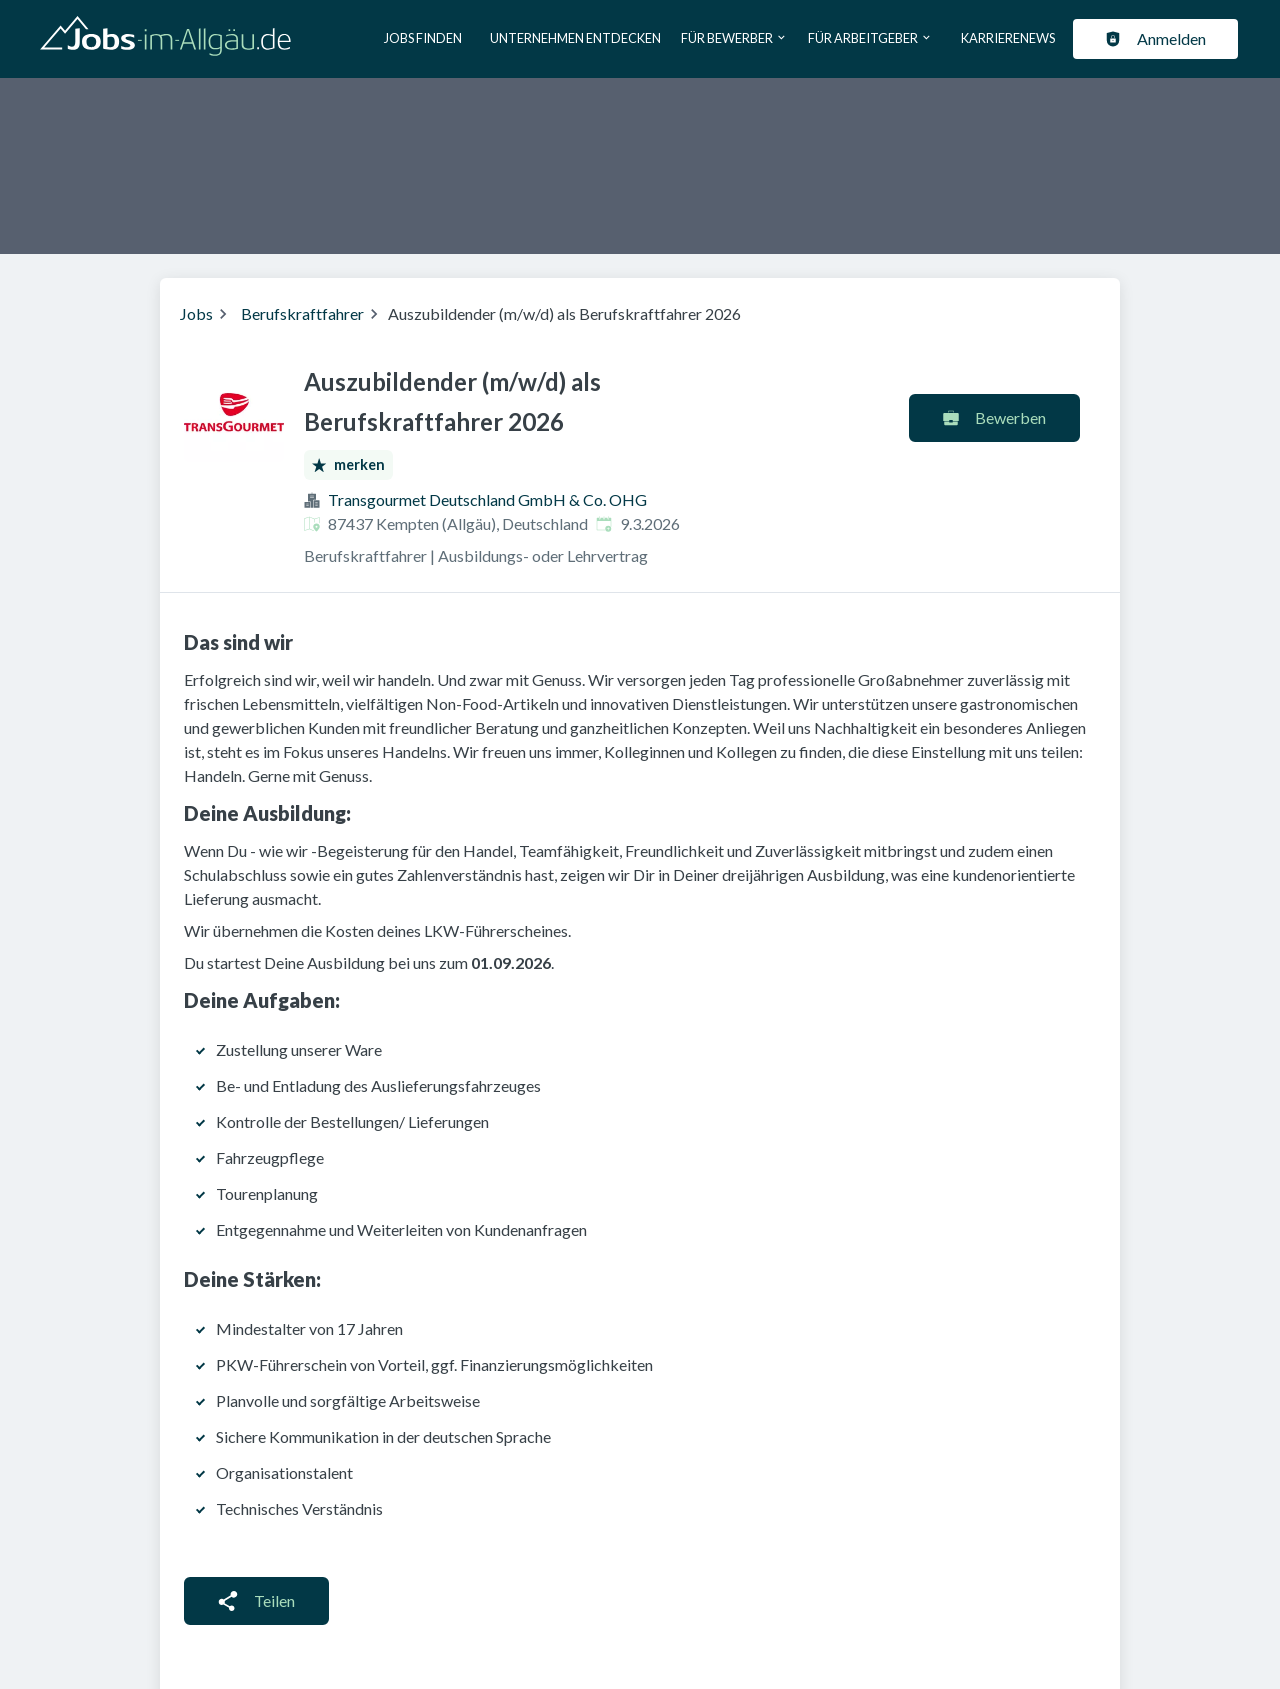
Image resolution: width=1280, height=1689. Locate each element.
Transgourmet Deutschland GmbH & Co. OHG (487, 499)
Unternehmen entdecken (575, 38)
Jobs (196, 313)
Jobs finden (423, 38)
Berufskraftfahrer (302, 313)
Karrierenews (1008, 38)
